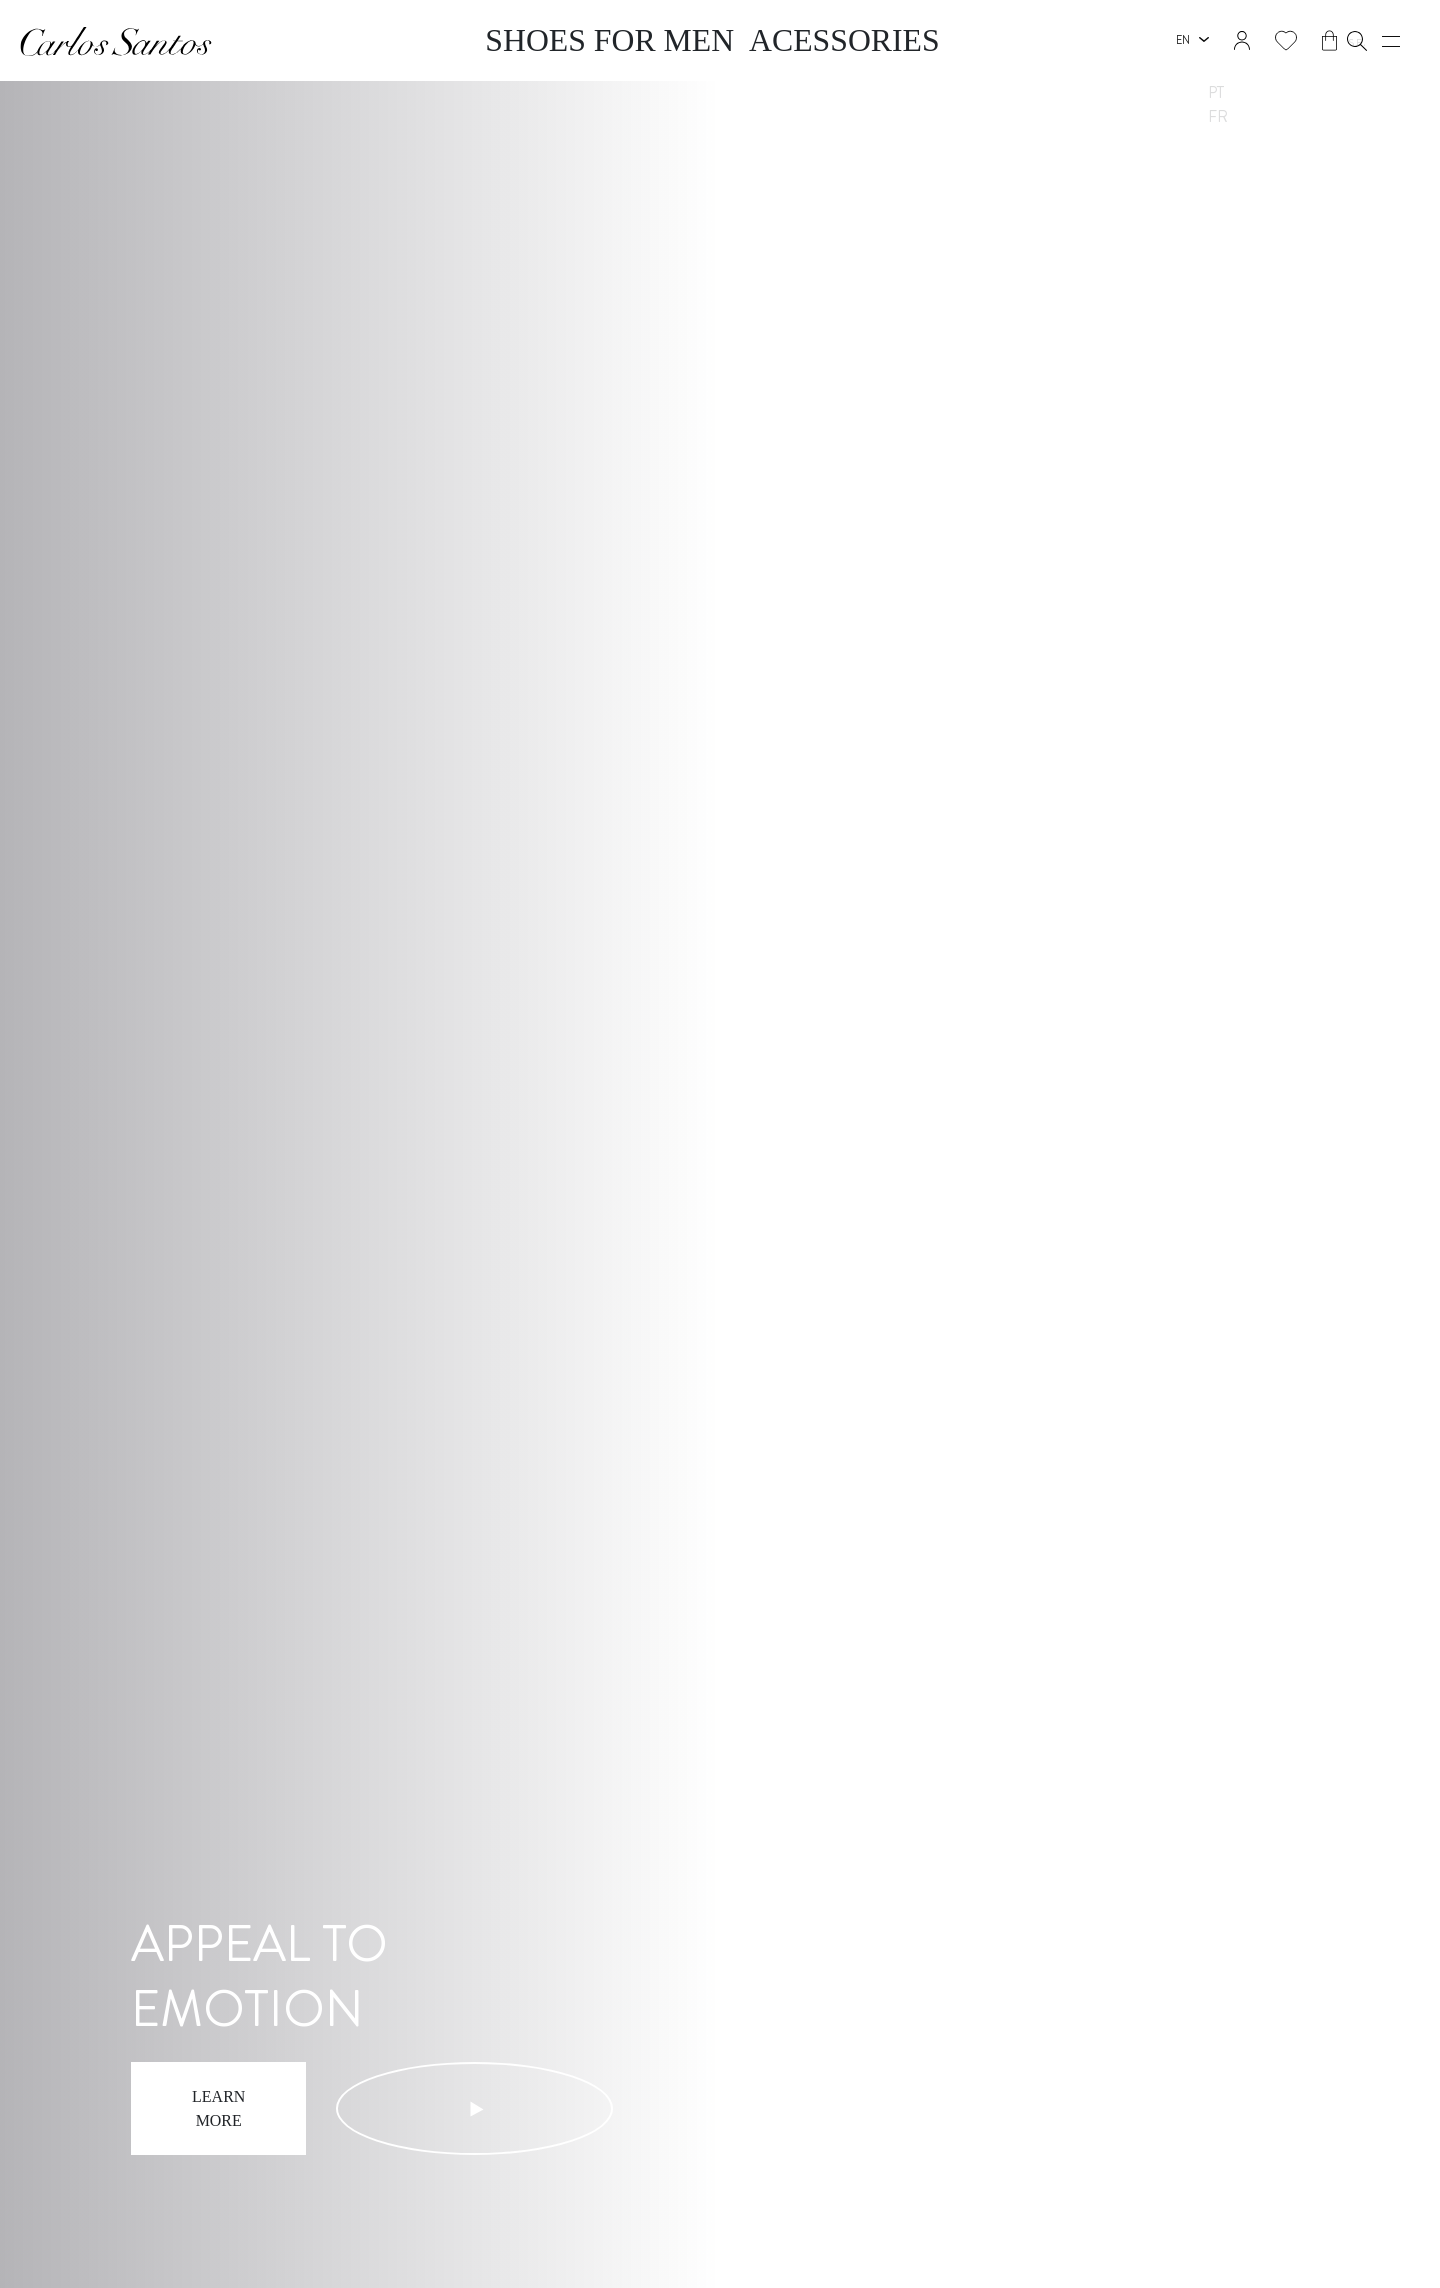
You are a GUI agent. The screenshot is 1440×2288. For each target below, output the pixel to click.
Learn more (234, 2122)
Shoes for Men (663, 40)
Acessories (775, 40)
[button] (1342, 41)
